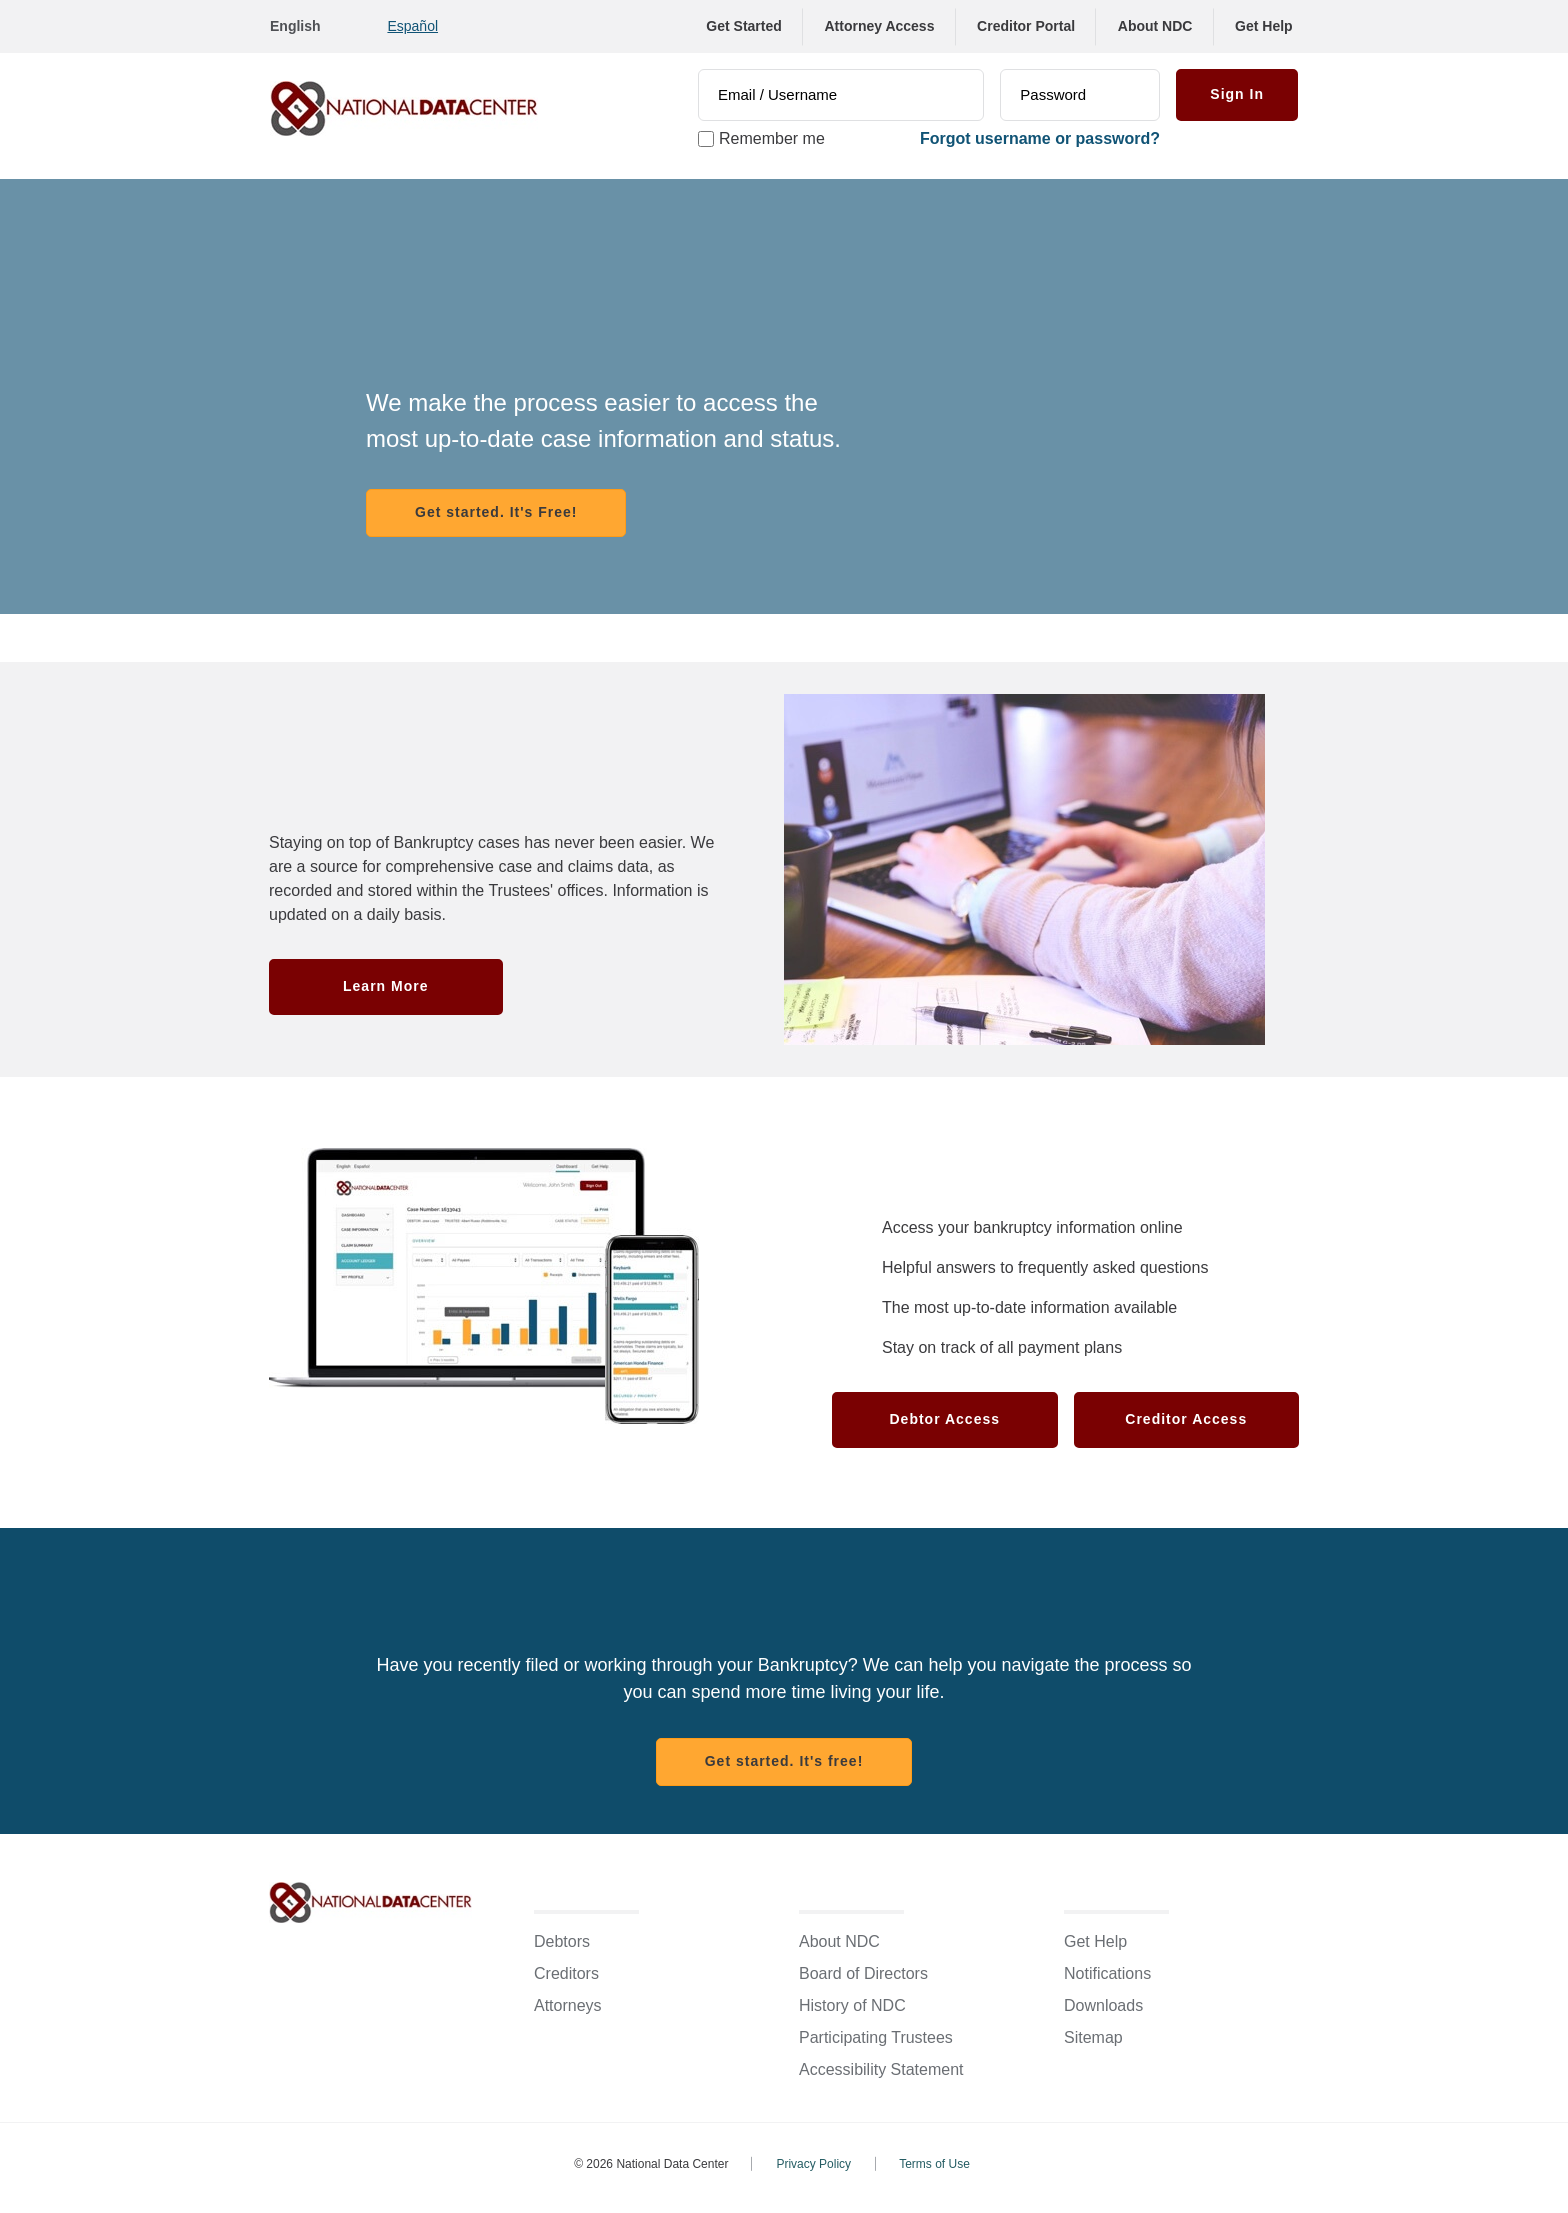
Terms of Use (934, 2164)
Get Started (743, 26)
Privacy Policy (813, 2164)
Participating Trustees (876, 2037)
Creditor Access (1186, 1419)
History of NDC (852, 2005)
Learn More (385, 986)
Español (412, 26)
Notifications (1107, 1973)
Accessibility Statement (881, 2069)
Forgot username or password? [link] (1040, 138)
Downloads (1103, 2005)
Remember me (772, 138)
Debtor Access (944, 1419)
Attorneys (568, 2005)
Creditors (566, 1973)
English (295, 26)
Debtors (562, 1941)
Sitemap (1093, 2037)
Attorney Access (879, 26)
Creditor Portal (1026, 26)
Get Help (1264, 26)
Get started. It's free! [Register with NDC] (784, 1761)
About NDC (1155, 26)
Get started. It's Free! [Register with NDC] (496, 512)
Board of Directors (863, 1973)
